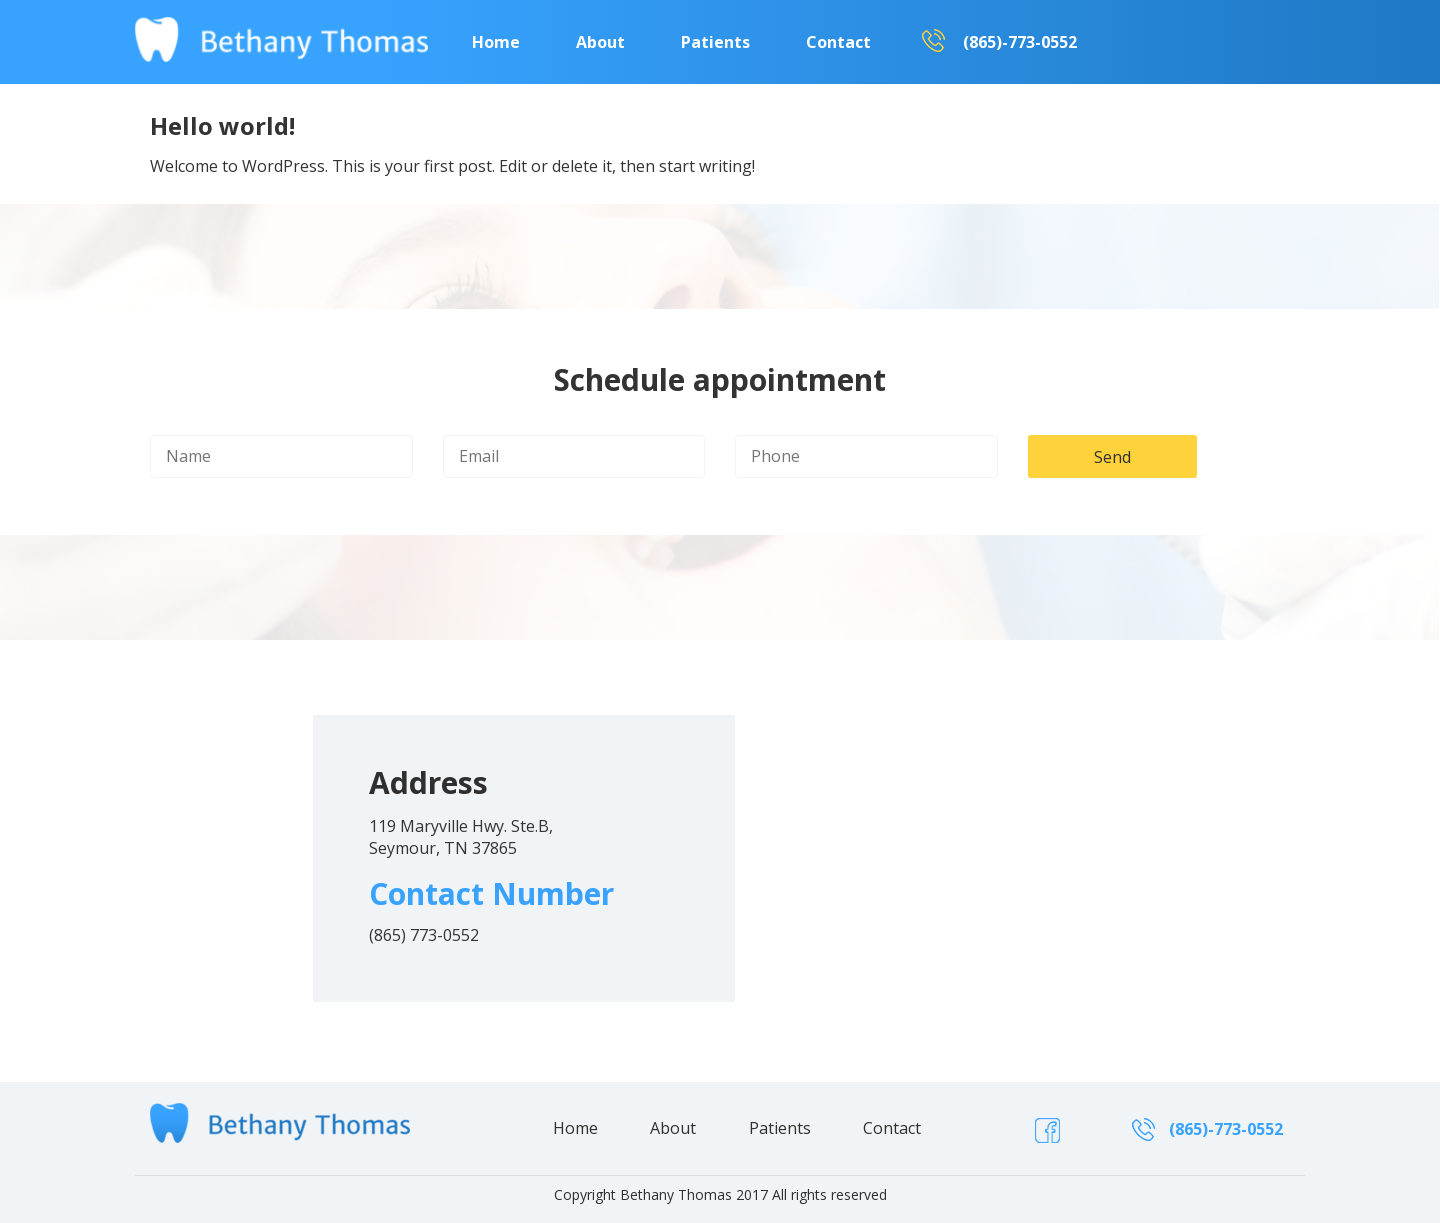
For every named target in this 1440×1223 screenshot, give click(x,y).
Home (496, 42)
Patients (715, 42)
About (600, 42)
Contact (838, 42)
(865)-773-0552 (1020, 42)
